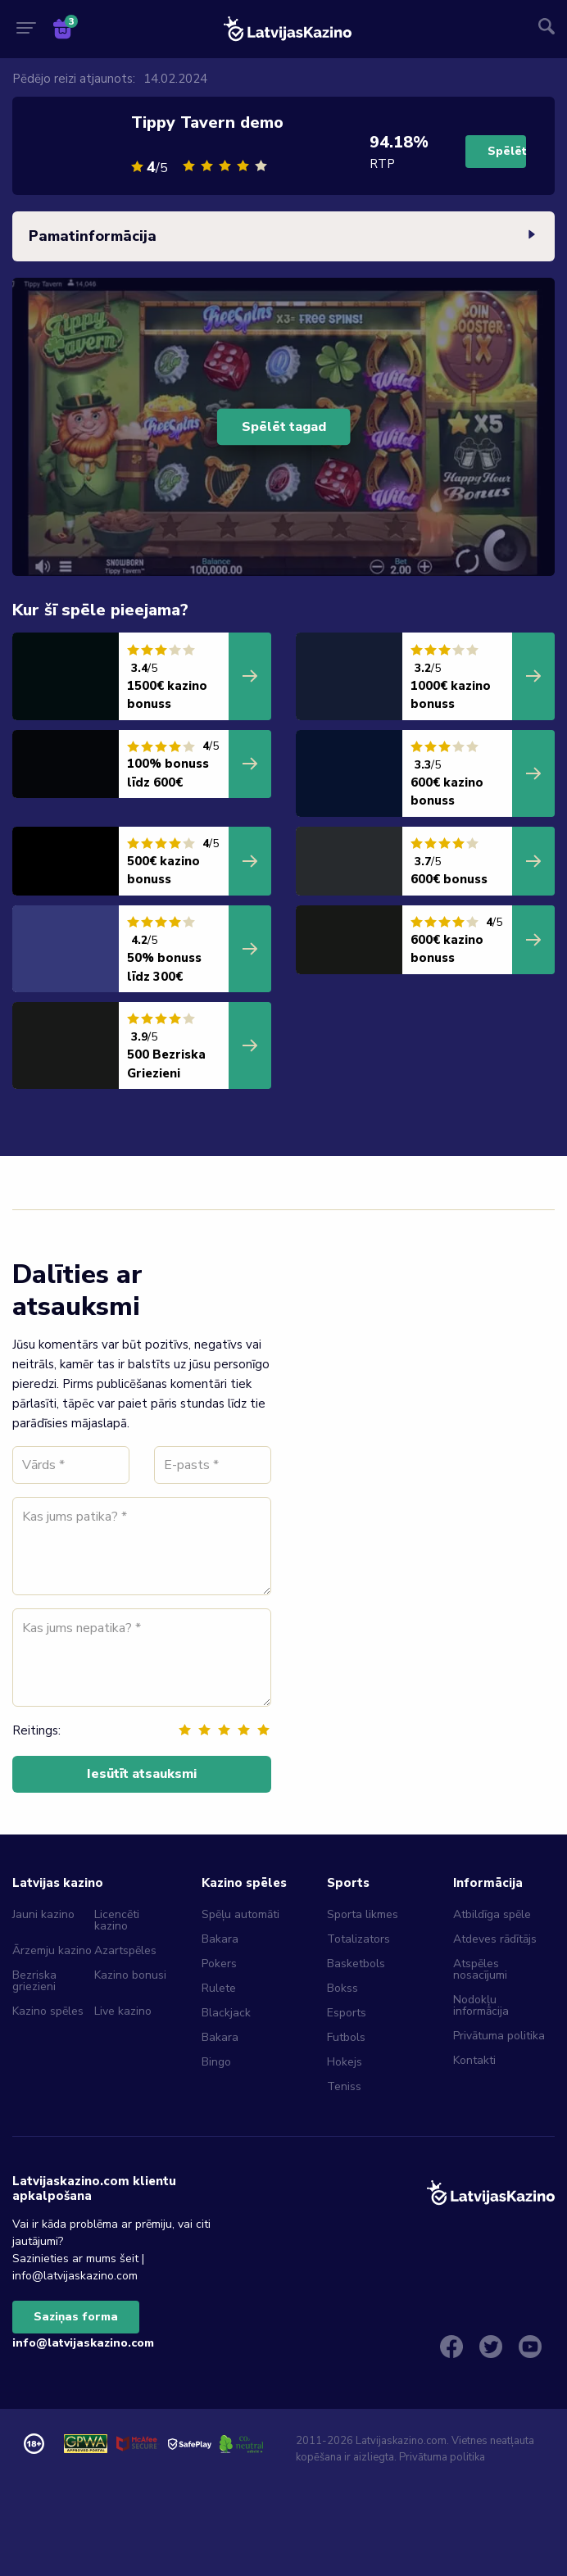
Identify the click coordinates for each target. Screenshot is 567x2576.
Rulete (219, 1988)
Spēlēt (507, 151)
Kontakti (474, 2060)
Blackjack (226, 2012)
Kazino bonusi (130, 1975)
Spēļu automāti (240, 1914)
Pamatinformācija (283, 237)
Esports (346, 2012)
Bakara (220, 1939)
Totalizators (358, 1939)
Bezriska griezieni (34, 1980)
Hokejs (344, 2062)
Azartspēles (125, 1950)
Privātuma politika (499, 2035)
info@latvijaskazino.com (83, 2343)
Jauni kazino (43, 1914)
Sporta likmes (362, 1914)
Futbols (346, 2037)
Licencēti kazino (116, 1920)
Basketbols (356, 1963)
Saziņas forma (76, 2316)
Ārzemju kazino (52, 1950)
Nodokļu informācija (481, 2005)
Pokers (219, 1963)
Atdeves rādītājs (495, 1939)
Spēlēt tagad (284, 427)
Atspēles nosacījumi (480, 1969)
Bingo (216, 2062)
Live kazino (123, 2011)
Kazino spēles (48, 2011)
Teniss (344, 2086)
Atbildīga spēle (492, 1914)
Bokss (342, 1988)
